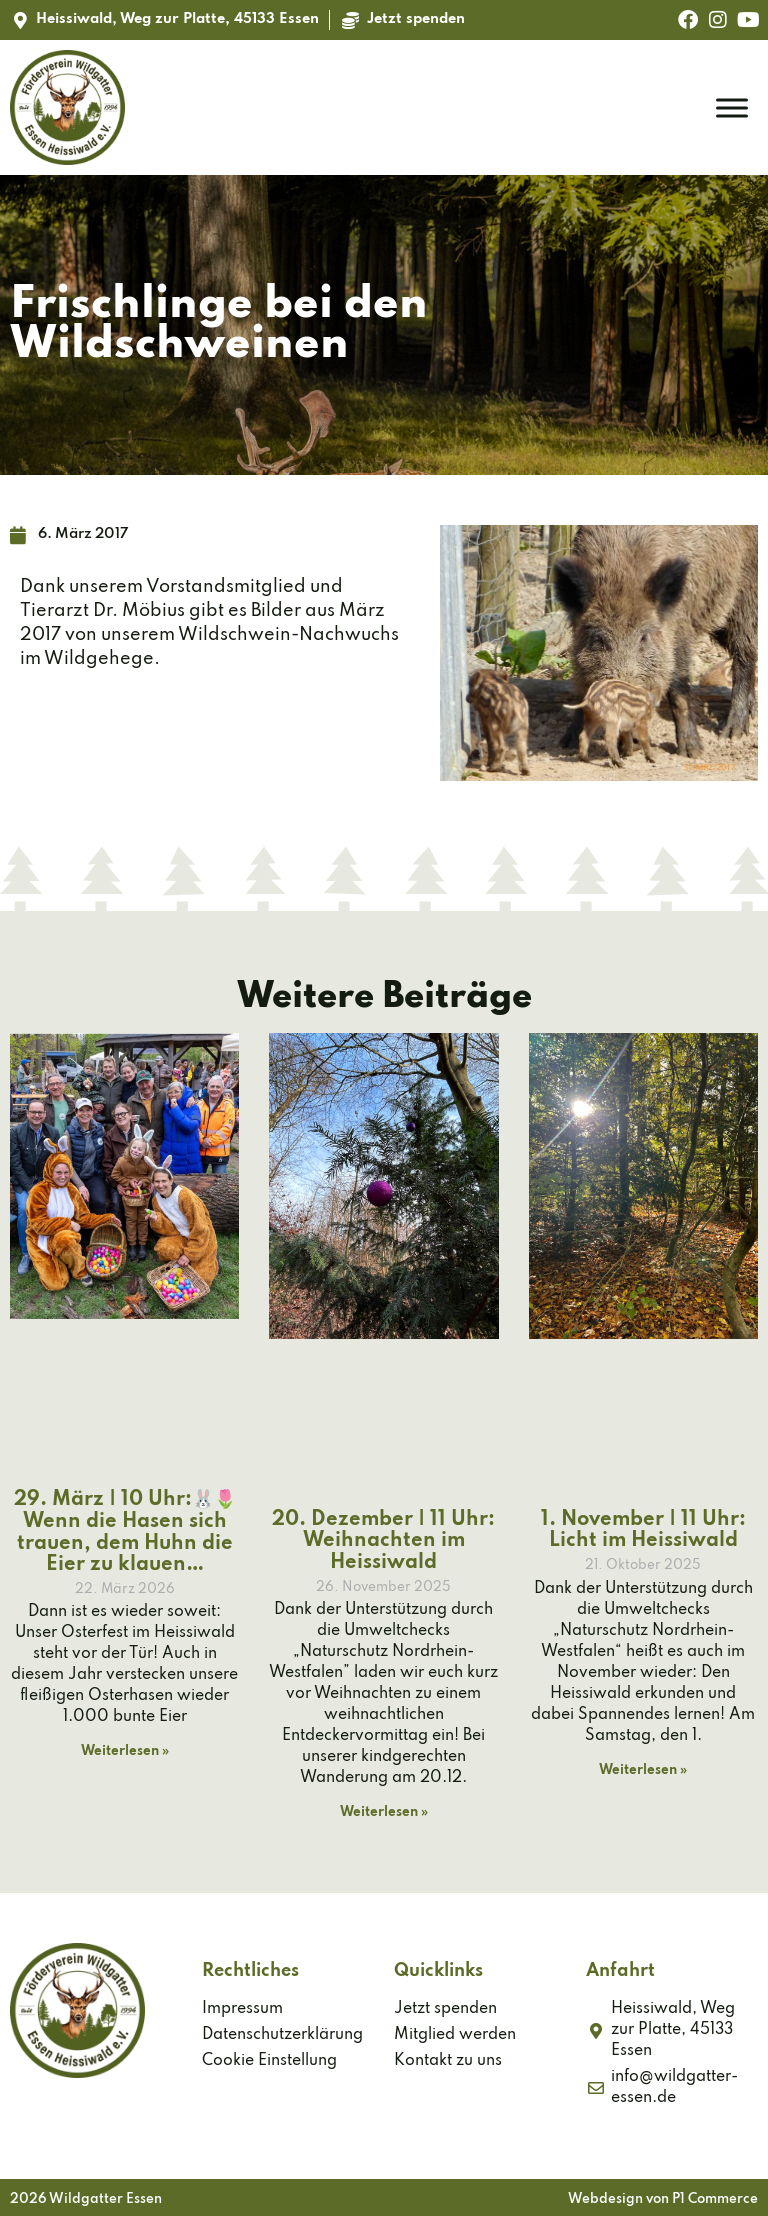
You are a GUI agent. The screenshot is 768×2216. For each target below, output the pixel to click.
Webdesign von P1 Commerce (663, 2199)
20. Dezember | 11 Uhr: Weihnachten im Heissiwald (383, 1541)
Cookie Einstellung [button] (269, 2061)
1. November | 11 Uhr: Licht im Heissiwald (643, 1531)
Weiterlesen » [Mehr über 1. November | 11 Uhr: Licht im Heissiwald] (643, 1770)
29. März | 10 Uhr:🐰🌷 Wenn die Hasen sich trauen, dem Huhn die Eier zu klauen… (125, 1532)
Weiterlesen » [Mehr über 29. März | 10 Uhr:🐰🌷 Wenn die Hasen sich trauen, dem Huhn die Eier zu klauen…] (125, 1751)
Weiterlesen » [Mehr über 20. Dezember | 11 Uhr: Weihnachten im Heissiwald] (384, 1812)
